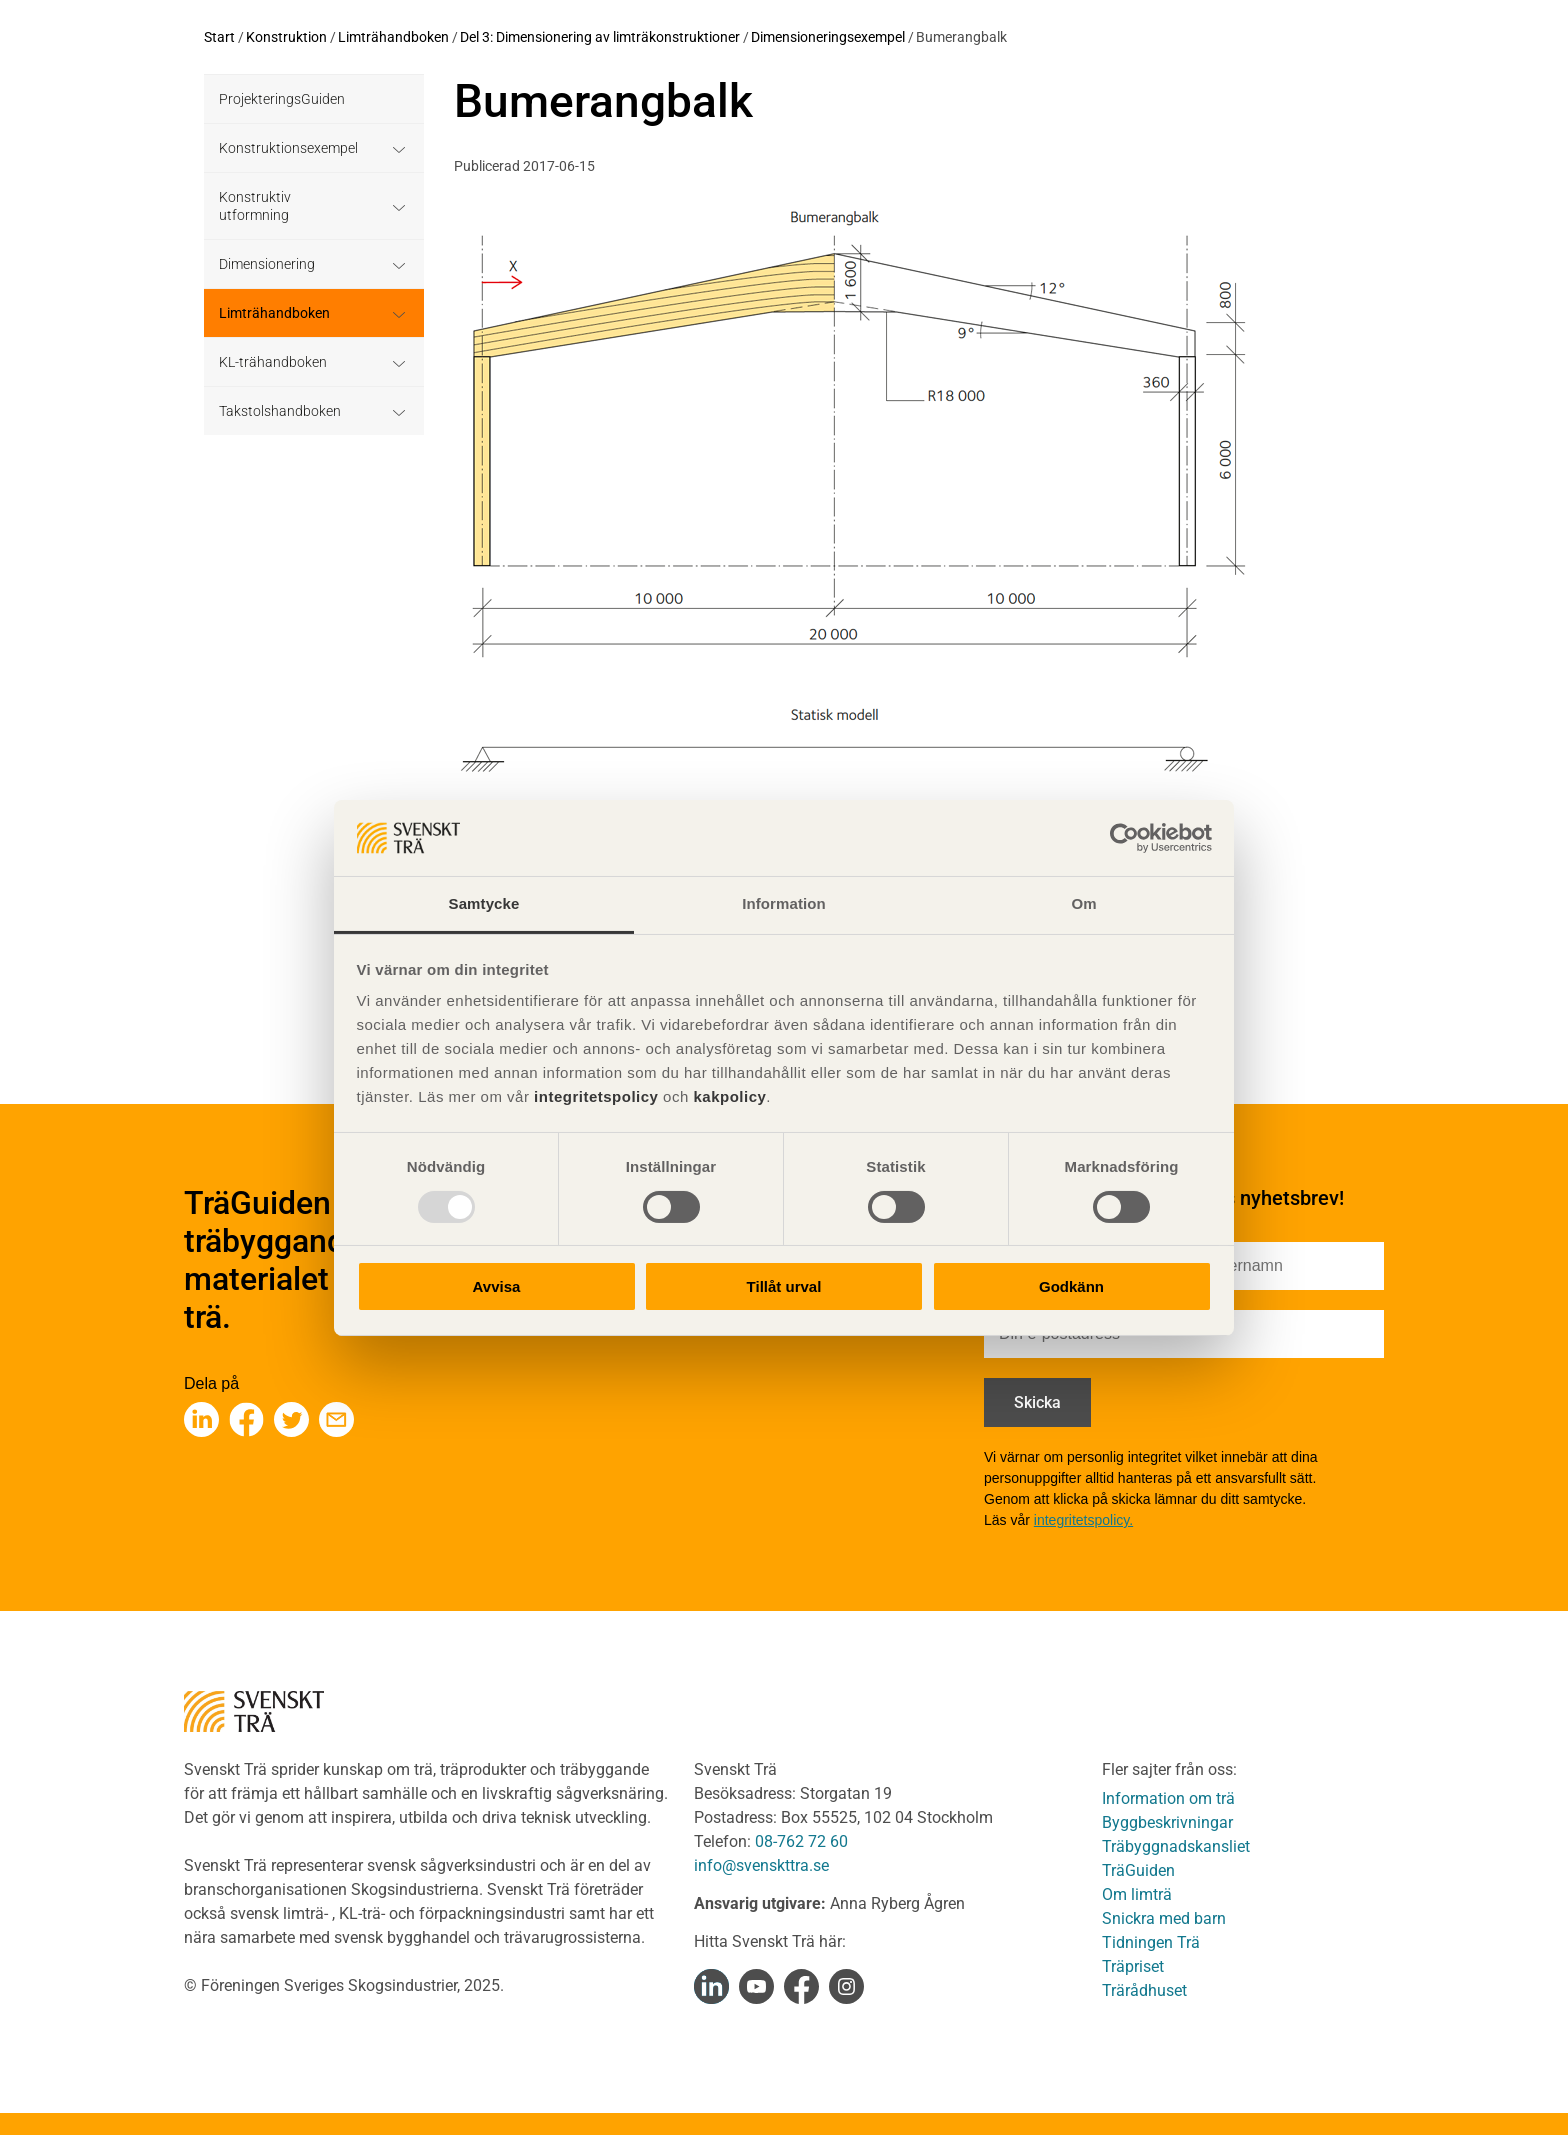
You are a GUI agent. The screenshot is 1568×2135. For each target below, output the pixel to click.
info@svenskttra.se (761, 1865)
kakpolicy (729, 1096)
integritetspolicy (593, 1096)
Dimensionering (267, 264)
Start (219, 37)
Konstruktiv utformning (255, 206)
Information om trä (1168, 1798)
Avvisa (497, 1286)
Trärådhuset (1144, 1990)
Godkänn (1071, 1286)
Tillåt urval (784, 1286)
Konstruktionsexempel (288, 148)
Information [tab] (784, 903)
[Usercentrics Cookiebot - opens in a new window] (1124, 838)
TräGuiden (1138, 1870)
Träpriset (1133, 1966)
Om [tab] (1083, 903)
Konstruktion (286, 37)
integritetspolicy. (1083, 1520)
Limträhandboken (393, 37)
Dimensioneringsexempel (828, 37)
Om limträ (1137, 1894)
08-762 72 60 (801, 1841)
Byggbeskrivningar (1167, 1822)
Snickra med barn (1164, 1918)
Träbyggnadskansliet (1176, 1846)
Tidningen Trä (1151, 1942)
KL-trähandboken (273, 362)
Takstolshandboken (280, 411)
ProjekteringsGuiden (282, 99)
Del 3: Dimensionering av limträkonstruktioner (600, 37)
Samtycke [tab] (484, 903)
